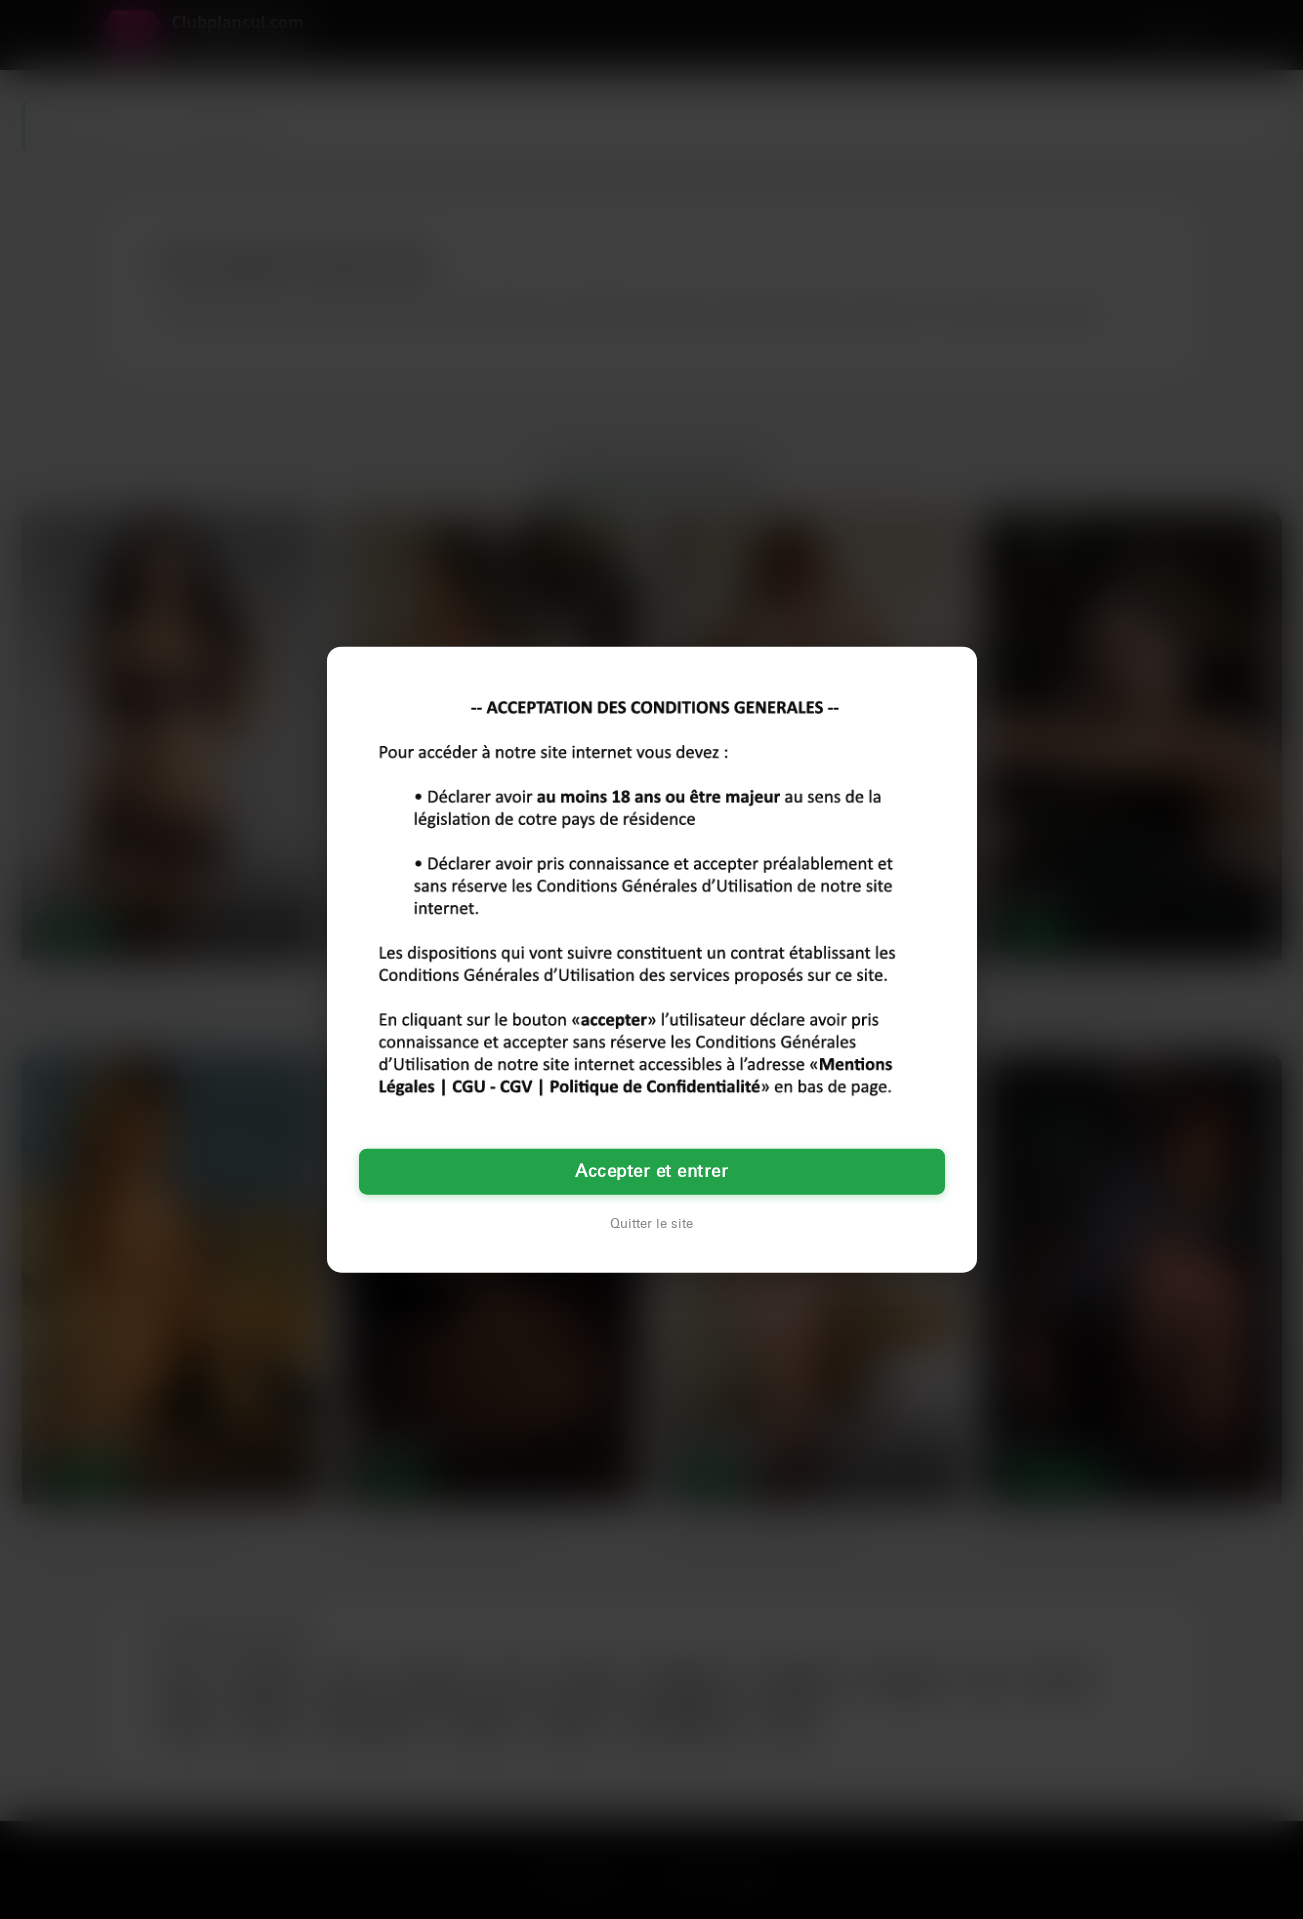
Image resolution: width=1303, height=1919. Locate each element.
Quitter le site (651, 1224)
